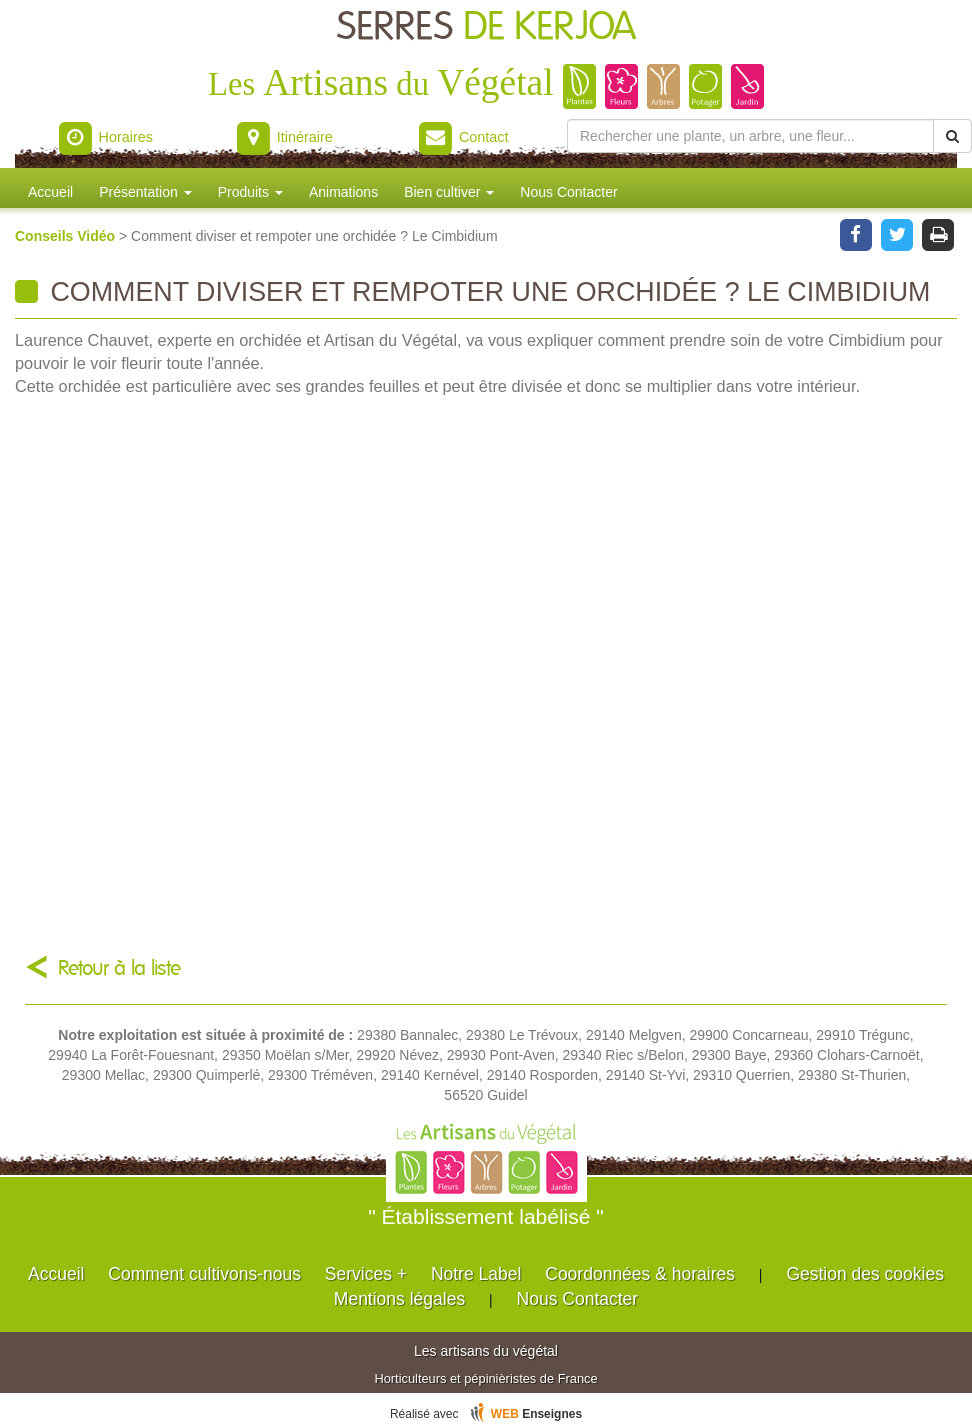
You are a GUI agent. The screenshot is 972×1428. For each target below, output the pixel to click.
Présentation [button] (145, 192)
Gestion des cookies (865, 1274)
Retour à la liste (119, 968)
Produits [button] (250, 192)
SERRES (486, 27)
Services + (366, 1274)
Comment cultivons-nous (204, 1274)
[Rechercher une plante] (750, 136)
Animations (343, 192)
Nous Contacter (568, 192)
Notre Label (476, 1274)
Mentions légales (399, 1299)
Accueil (50, 192)
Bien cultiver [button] (449, 192)
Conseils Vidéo (67, 236)
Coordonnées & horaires (640, 1274)
